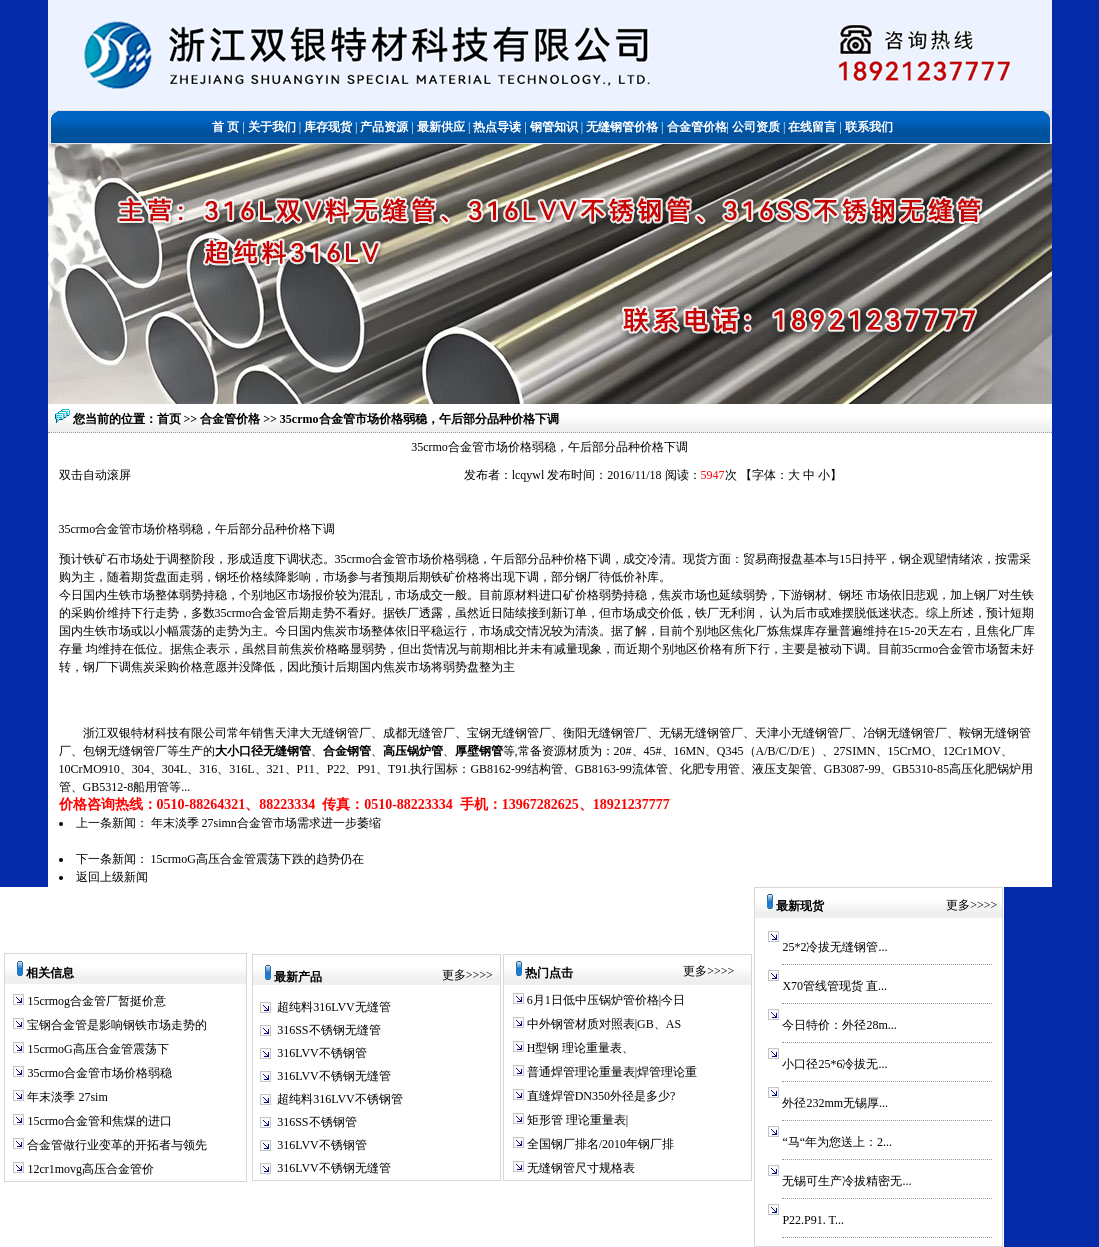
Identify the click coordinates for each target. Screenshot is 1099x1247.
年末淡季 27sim (65, 1097)
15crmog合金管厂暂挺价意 (95, 1001)
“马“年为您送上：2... (837, 1142)
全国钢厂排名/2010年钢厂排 (599, 1144)
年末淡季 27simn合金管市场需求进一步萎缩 (266, 823)
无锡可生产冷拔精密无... (846, 1181)
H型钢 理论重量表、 (579, 1048)
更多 (454, 975)
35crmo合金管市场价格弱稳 (98, 1073)
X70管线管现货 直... (834, 986)
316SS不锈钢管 (316, 1122)
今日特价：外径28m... (839, 1025)
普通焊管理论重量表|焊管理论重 (610, 1072)
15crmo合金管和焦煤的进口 (98, 1121)
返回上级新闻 (112, 877)
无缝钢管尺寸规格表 (579, 1168)
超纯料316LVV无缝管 (334, 1007)
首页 (169, 419)
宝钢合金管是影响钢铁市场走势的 (115, 1025)
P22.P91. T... (813, 1220)
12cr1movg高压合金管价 (89, 1169)
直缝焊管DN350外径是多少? (600, 1096)
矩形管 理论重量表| (576, 1120)
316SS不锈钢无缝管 (328, 1030)
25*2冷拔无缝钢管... (834, 947)
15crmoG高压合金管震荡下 (96, 1049)
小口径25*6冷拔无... (834, 1064)
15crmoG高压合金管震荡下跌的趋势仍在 (257, 859)
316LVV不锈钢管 (322, 1053)
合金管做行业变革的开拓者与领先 (115, 1145)
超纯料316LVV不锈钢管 (340, 1099)
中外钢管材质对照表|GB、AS (602, 1024)
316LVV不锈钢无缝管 (334, 1076)
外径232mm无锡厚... (835, 1103)
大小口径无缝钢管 (263, 751)
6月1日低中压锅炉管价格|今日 (604, 1000)
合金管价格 (231, 419)
